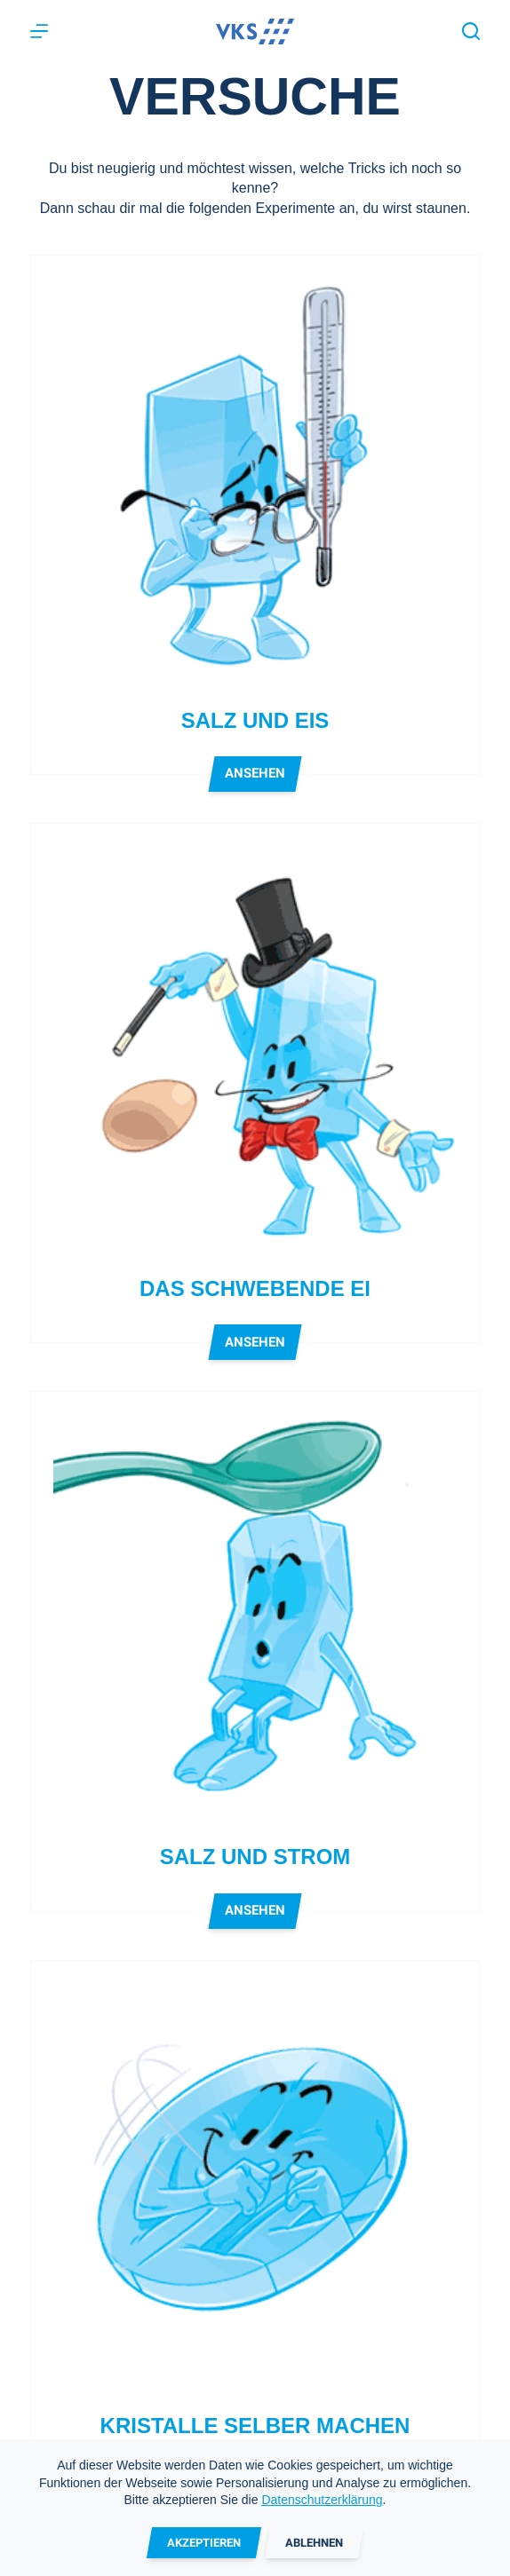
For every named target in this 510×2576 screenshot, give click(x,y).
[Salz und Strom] (254, 1615)
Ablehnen (314, 2542)
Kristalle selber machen (255, 2426)
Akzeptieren (204, 2542)
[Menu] (39, 31)
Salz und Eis (255, 720)
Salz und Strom (255, 1857)
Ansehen (256, 778)
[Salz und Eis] (254, 479)
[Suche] (471, 31)
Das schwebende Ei (255, 1288)
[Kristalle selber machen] (254, 2184)
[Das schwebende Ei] (254, 1047)
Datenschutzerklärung (321, 2500)
